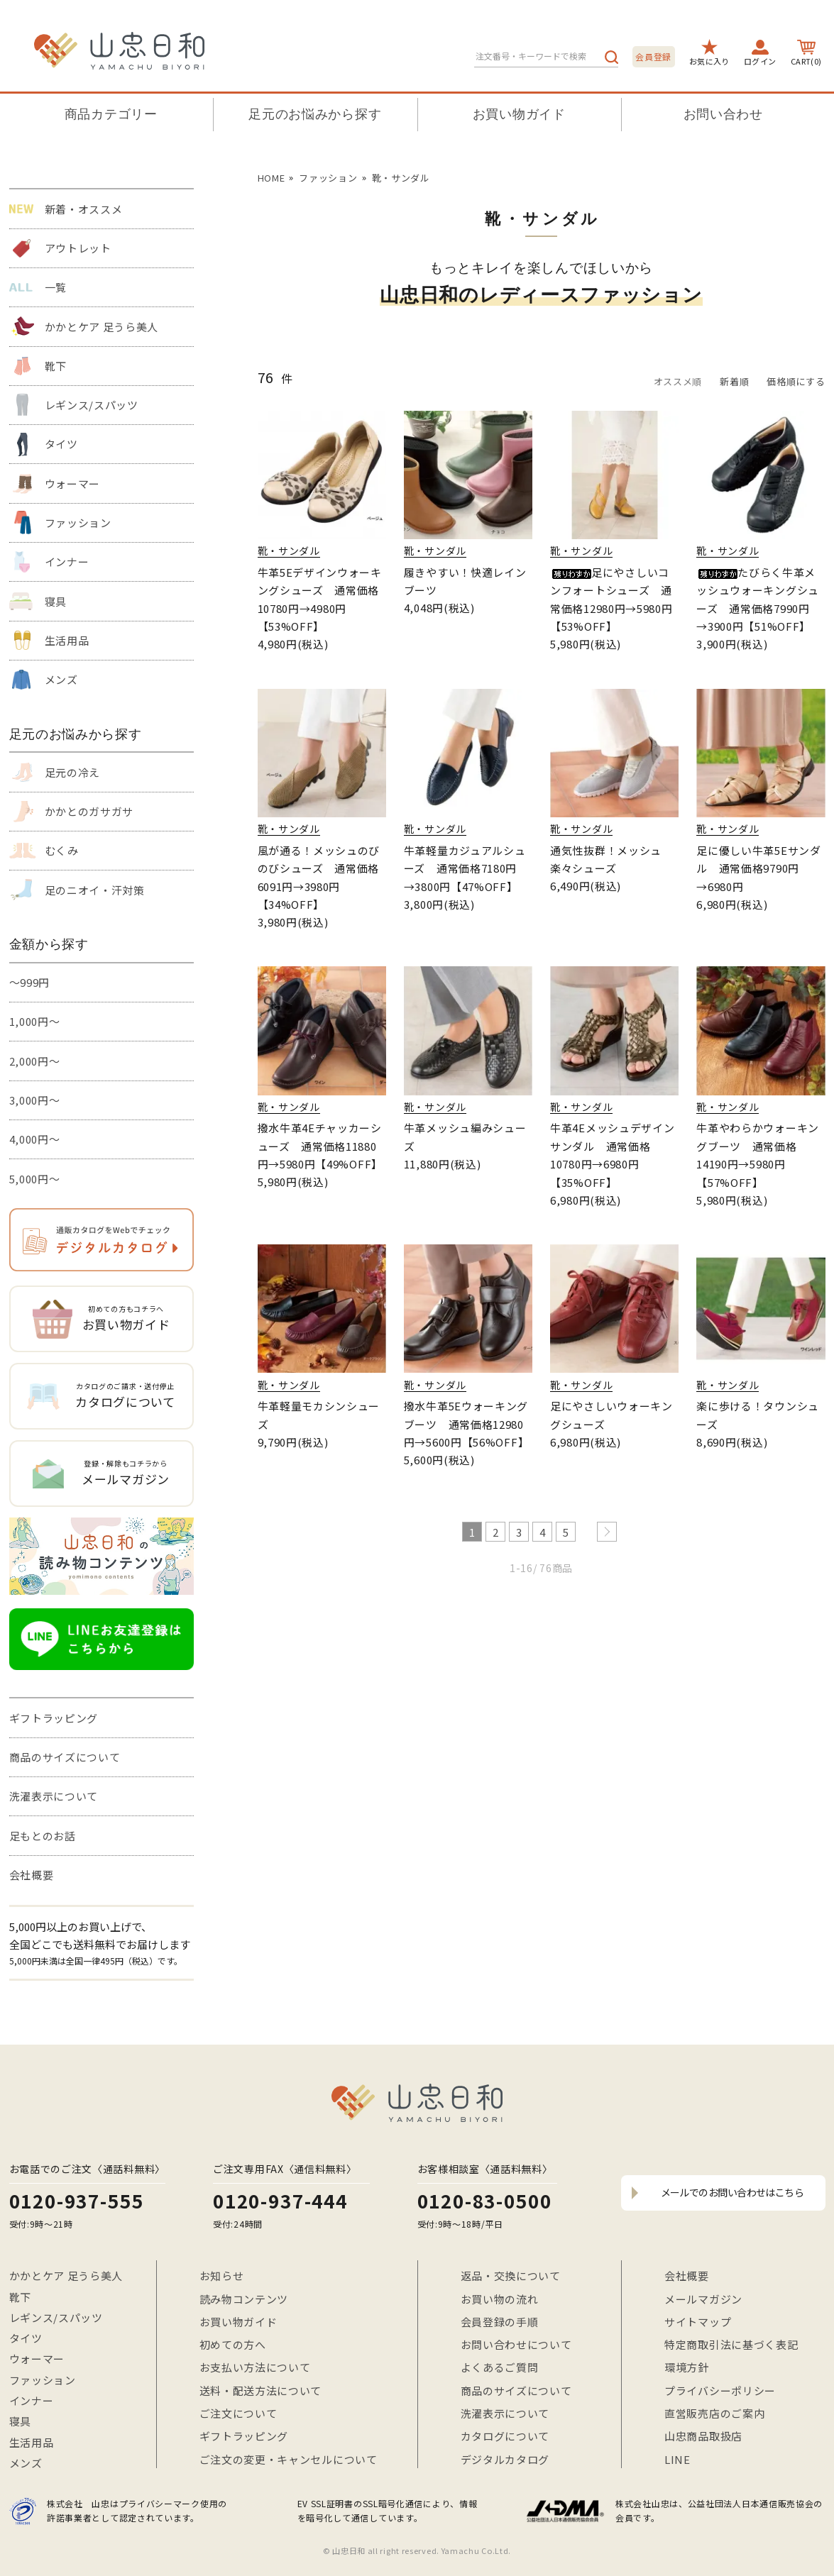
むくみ (62, 850)
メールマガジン (703, 2299)
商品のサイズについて (65, 1756)
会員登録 (653, 56)
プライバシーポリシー (720, 2390)
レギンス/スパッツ (91, 404)
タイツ (61, 443)
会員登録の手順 (500, 2321)
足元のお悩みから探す (314, 114)
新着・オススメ (84, 208)
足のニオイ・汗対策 (95, 890)
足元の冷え (73, 772)
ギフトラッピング (54, 1717)
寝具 (56, 601)
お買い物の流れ (500, 2299)
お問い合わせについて (516, 2344)
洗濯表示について (54, 1796)
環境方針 (686, 2367)
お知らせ (221, 2275)
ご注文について (238, 2413)
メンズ (61, 679)
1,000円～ (34, 1021)
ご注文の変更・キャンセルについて (288, 2459)
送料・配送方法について (260, 2390)
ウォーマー (73, 483)
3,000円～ (34, 1100)
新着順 (734, 381)
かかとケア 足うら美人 (102, 326)
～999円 (29, 982)
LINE (677, 2459)
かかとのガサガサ (89, 811)
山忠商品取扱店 (703, 2435)
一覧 (56, 287)
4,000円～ (34, 1139)
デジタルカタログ (505, 2459)
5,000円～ (34, 1178)
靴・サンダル (401, 177)
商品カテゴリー (111, 114)
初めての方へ (232, 2344)
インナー (67, 561)
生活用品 (67, 640)
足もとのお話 (42, 1835)
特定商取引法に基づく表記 (731, 2344)
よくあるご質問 (500, 2367)
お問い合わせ (723, 114)
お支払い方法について (255, 2367)
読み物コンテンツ (244, 2299)
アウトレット (78, 248)
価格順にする (796, 381)
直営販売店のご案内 (714, 2413)
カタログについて (505, 2435)
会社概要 (31, 1874)
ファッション (78, 522)
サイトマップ (697, 2321)
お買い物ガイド (519, 114)
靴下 (56, 365)
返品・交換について (511, 2275)
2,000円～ (34, 1061)
